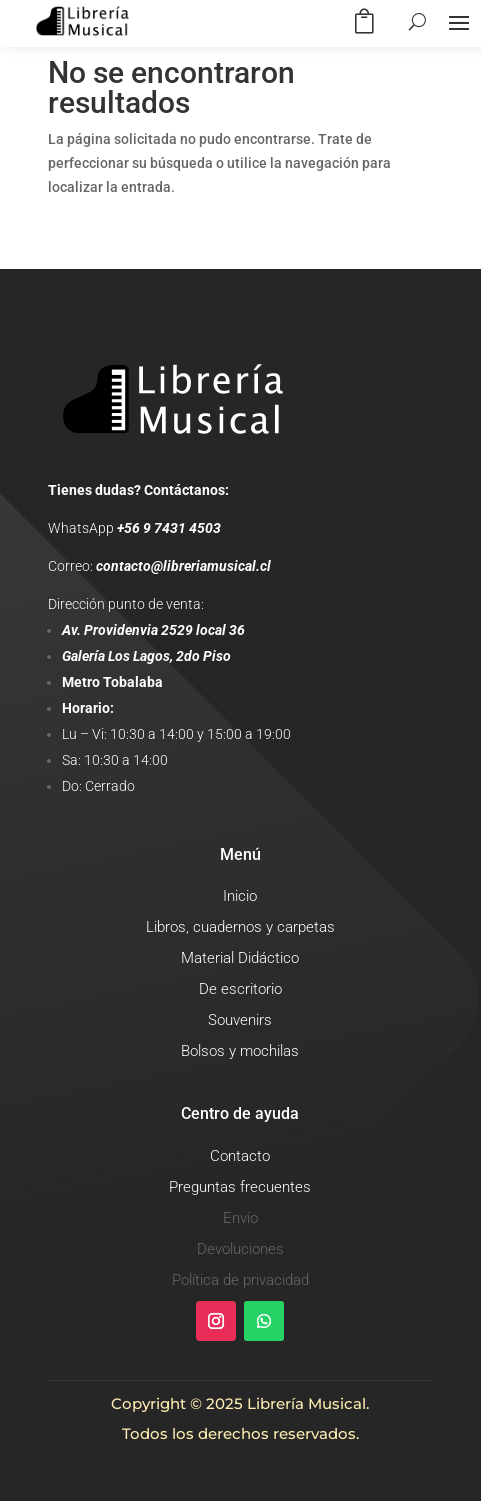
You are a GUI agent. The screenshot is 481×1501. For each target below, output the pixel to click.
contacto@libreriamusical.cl (183, 566)
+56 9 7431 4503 (169, 528)
